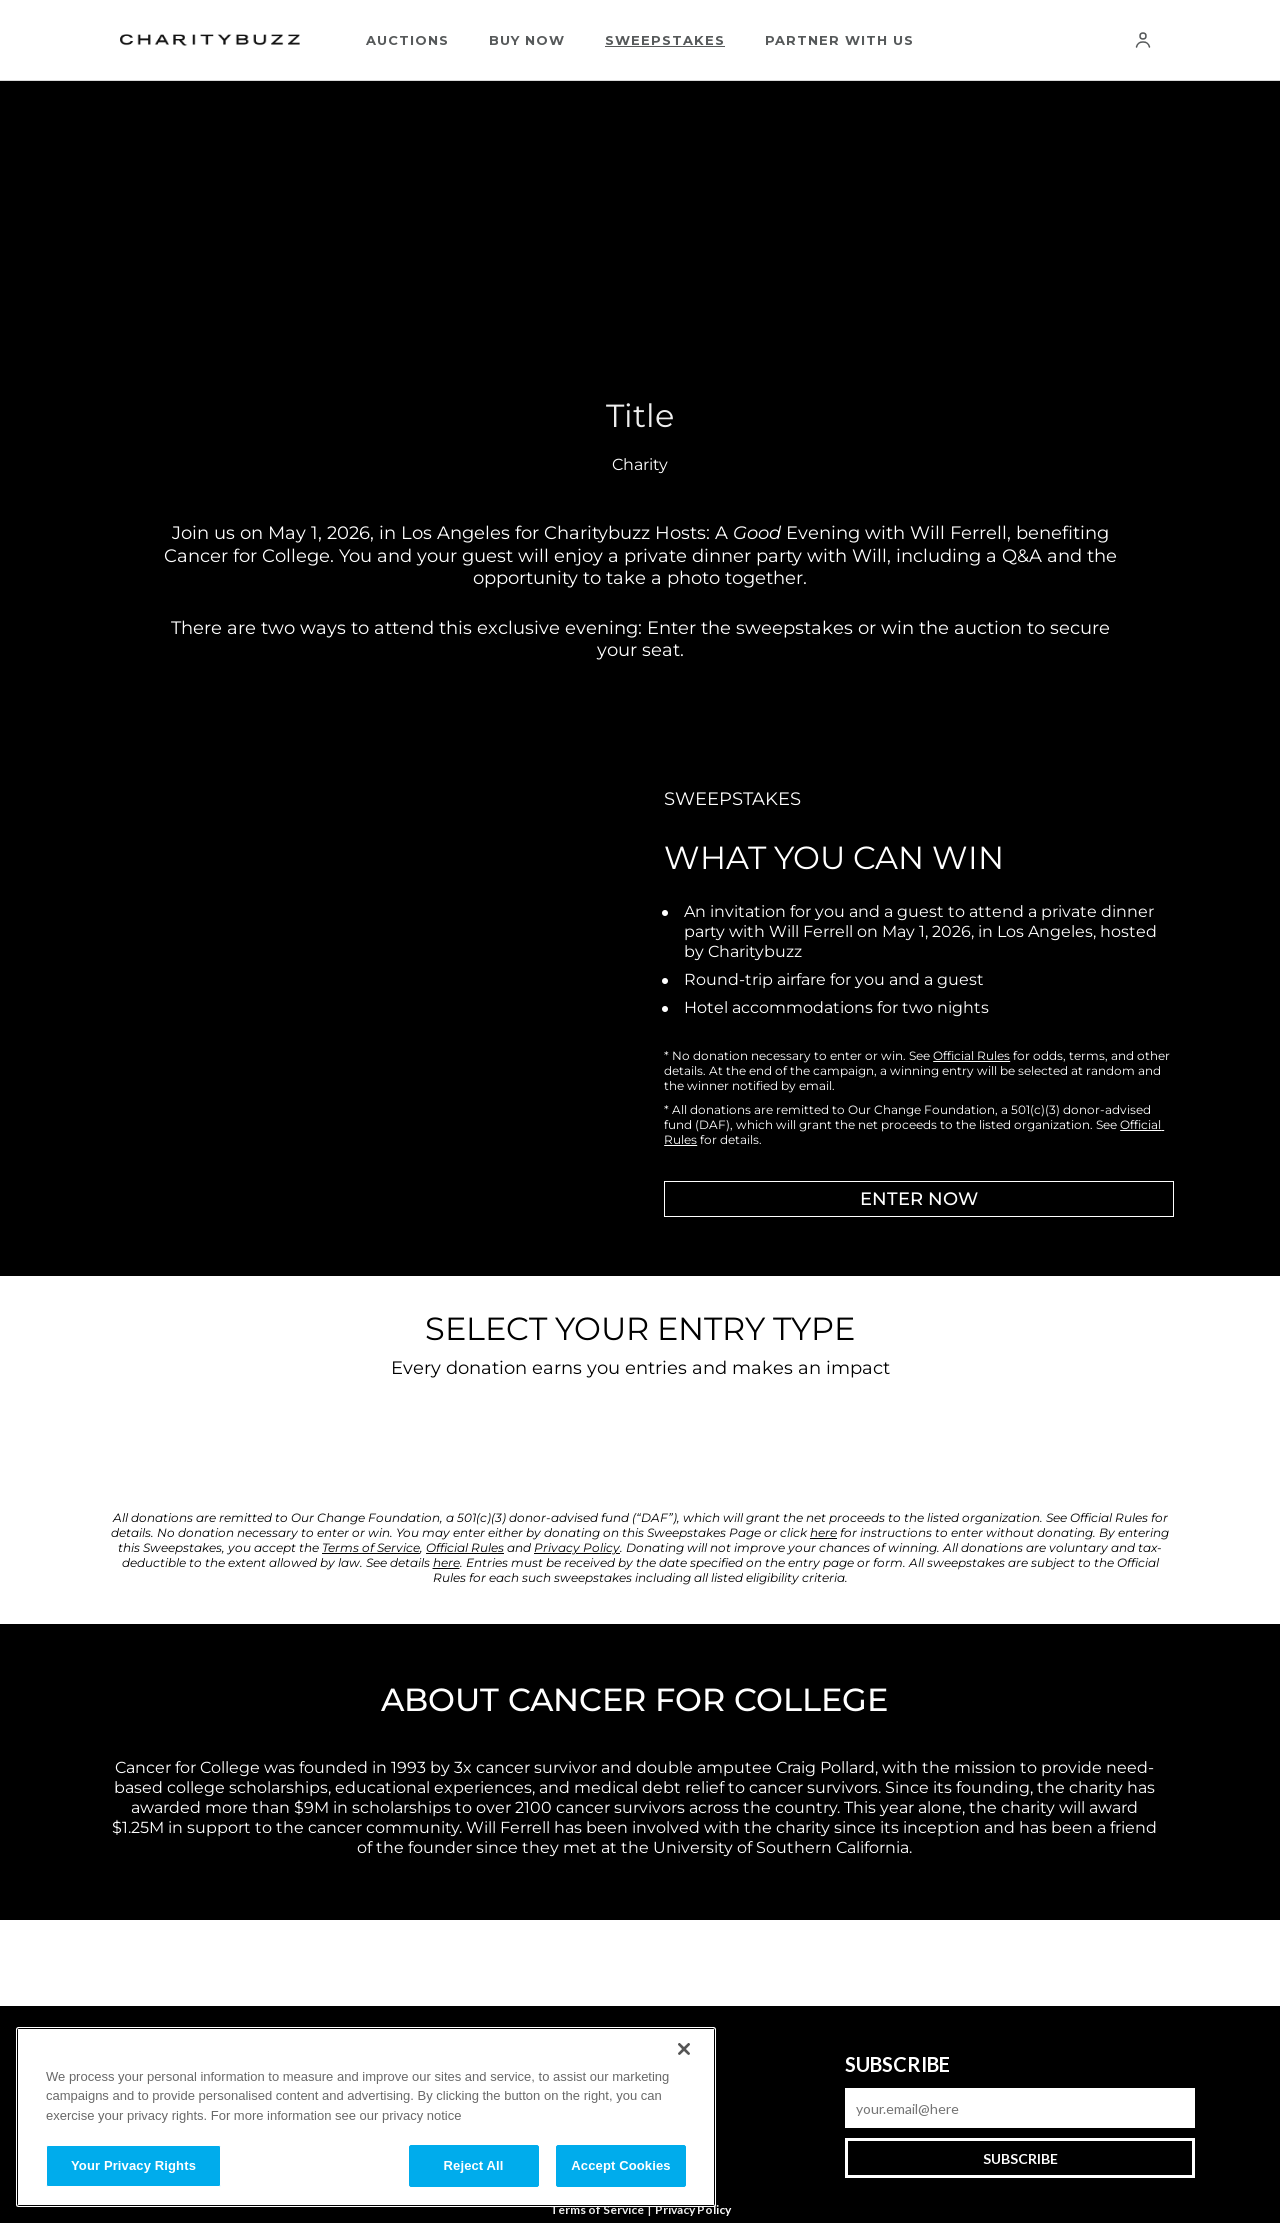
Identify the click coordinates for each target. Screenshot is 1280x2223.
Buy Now (527, 40)
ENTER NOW (919, 1199)
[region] (366, 2117)
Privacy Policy (693, 2209)
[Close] (684, 2049)
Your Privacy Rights (133, 2165)
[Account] (1143, 40)
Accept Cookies (620, 2165)
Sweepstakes (665, 40)
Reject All (474, 2165)
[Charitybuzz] (210, 40)
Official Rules (971, 1055)
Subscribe (1020, 2158)
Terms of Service (597, 2209)
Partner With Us (839, 40)
